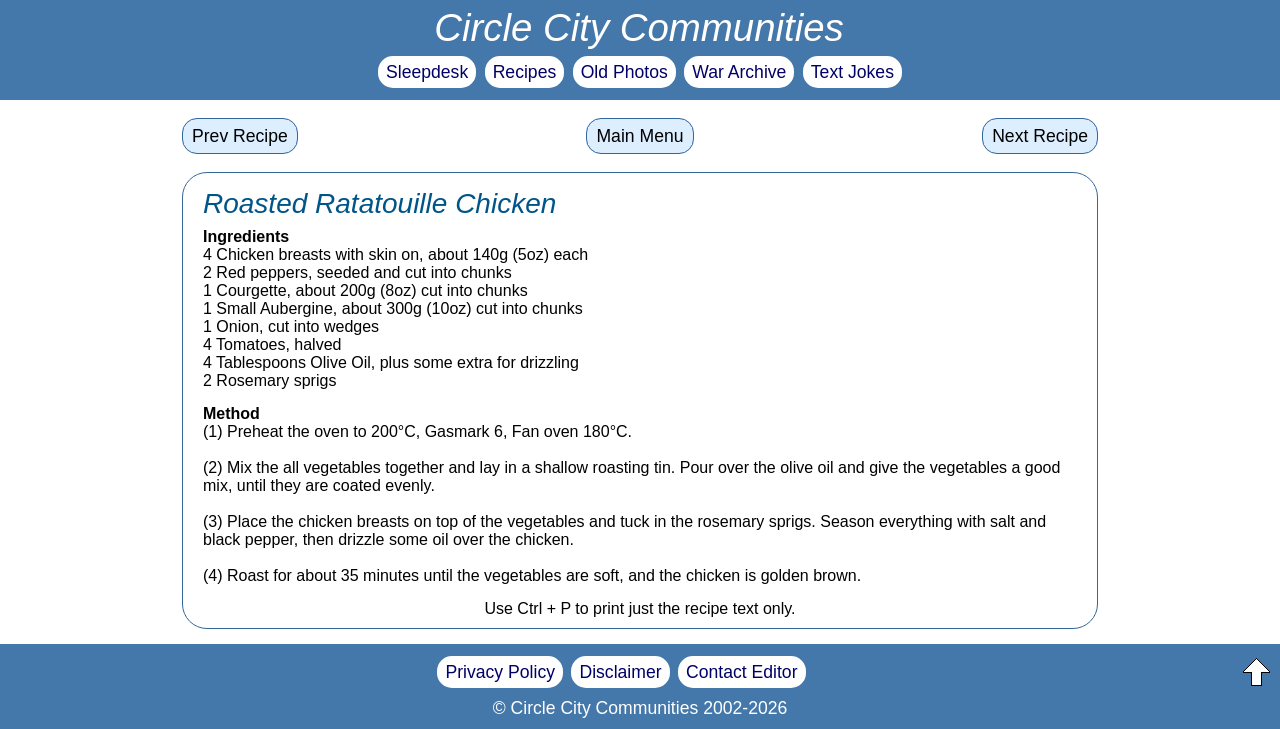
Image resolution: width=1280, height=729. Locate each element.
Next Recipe (1040, 136)
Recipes (525, 72)
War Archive (739, 72)
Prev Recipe (240, 136)
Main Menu (639, 136)
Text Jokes (852, 72)
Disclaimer (620, 672)
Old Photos (624, 72)
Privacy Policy (500, 672)
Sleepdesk (427, 72)
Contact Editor (741, 672)
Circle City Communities (639, 27)
